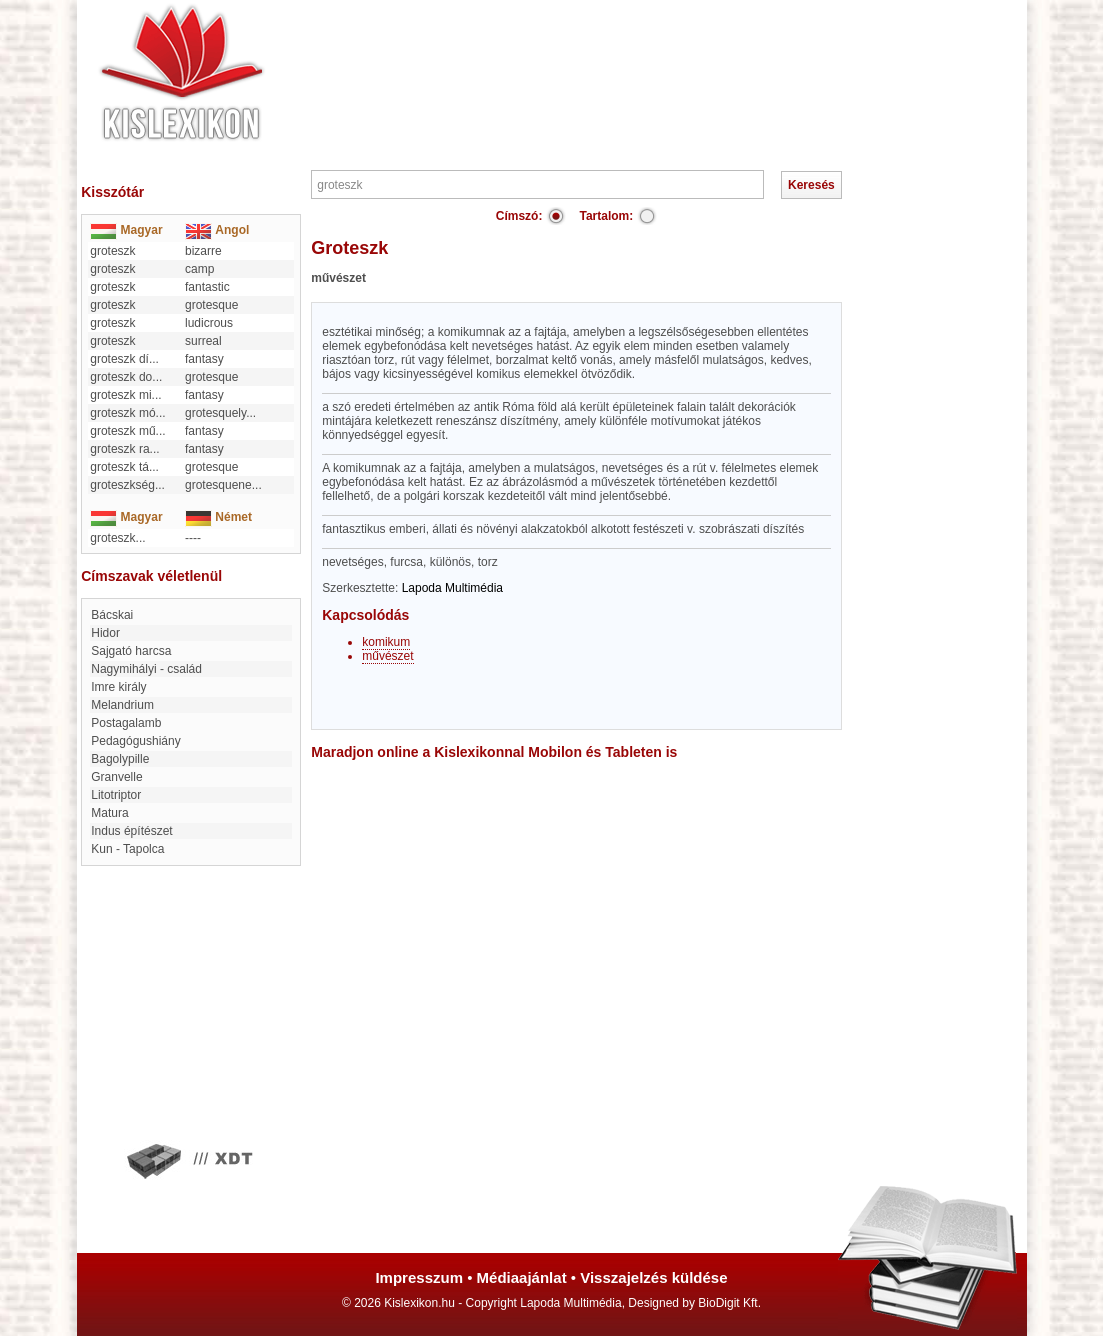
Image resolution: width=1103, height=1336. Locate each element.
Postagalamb (126, 723)
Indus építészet (131, 831)
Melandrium (122, 705)
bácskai (112, 615)
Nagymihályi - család (146, 669)
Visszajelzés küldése (653, 1277)
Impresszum (419, 1277)
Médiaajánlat (522, 1277)
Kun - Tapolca (127, 849)
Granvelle (116, 777)
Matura (109, 813)
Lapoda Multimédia (452, 588)
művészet (387, 656)
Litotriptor (116, 795)
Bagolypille (120, 759)
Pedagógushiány (135, 741)
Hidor (105, 633)
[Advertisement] (612, 60)
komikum (386, 642)
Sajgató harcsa (131, 651)
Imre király (118, 687)
